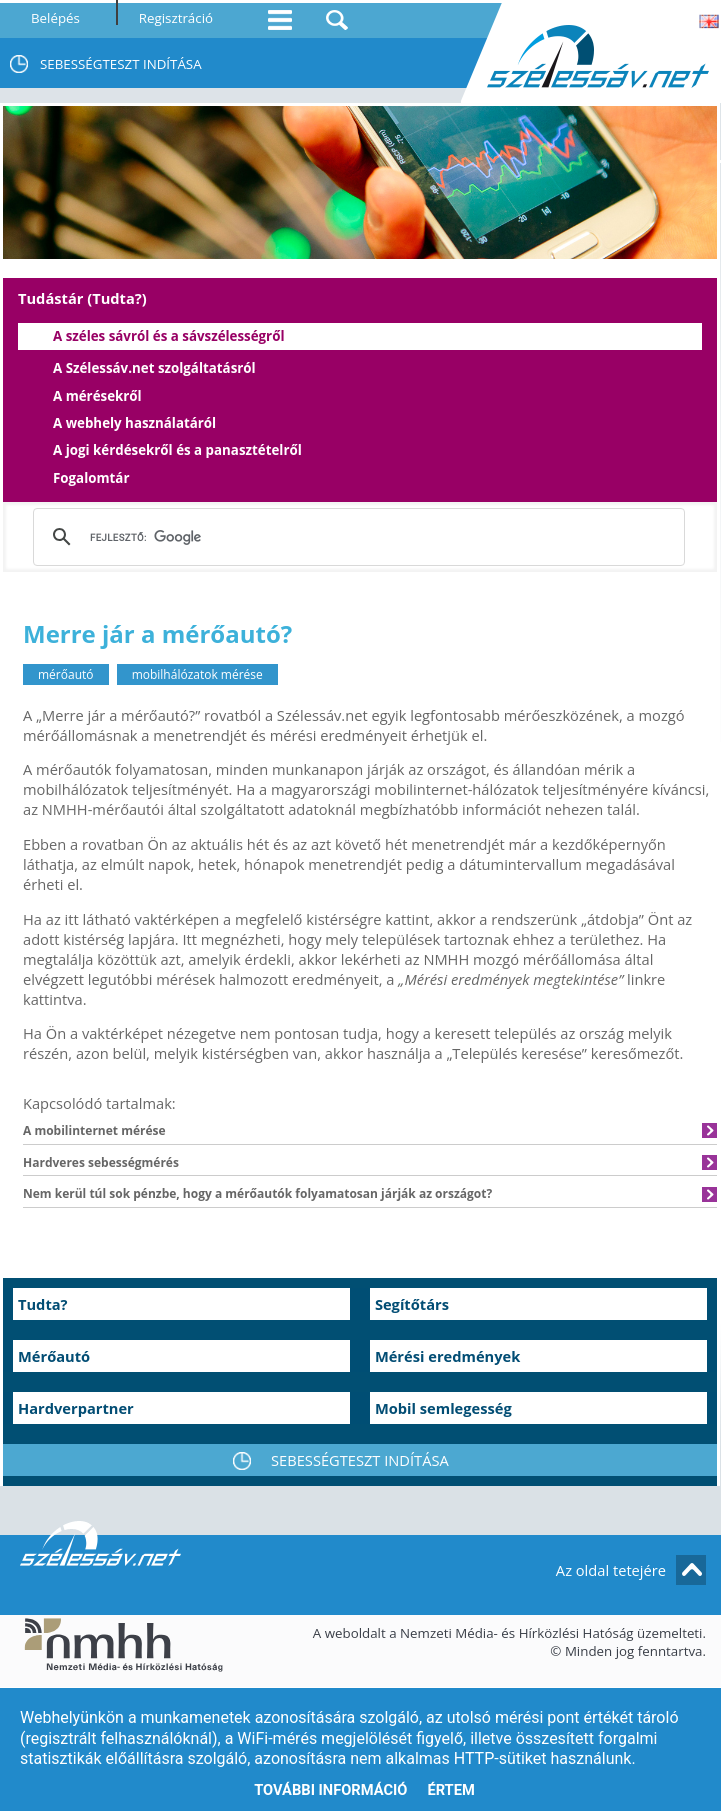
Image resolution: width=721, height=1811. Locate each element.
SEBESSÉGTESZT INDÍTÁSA (121, 64)
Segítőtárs (412, 1304)
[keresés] (356, 537)
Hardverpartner (76, 1408)
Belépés (55, 18)
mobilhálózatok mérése (197, 674)
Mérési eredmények (447, 1356)
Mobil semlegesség (443, 1408)
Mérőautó (54, 1356)
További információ (330, 1790)
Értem (450, 1790)
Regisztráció (176, 18)
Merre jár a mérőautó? (157, 633)
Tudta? (43, 1304)
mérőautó (66, 674)
